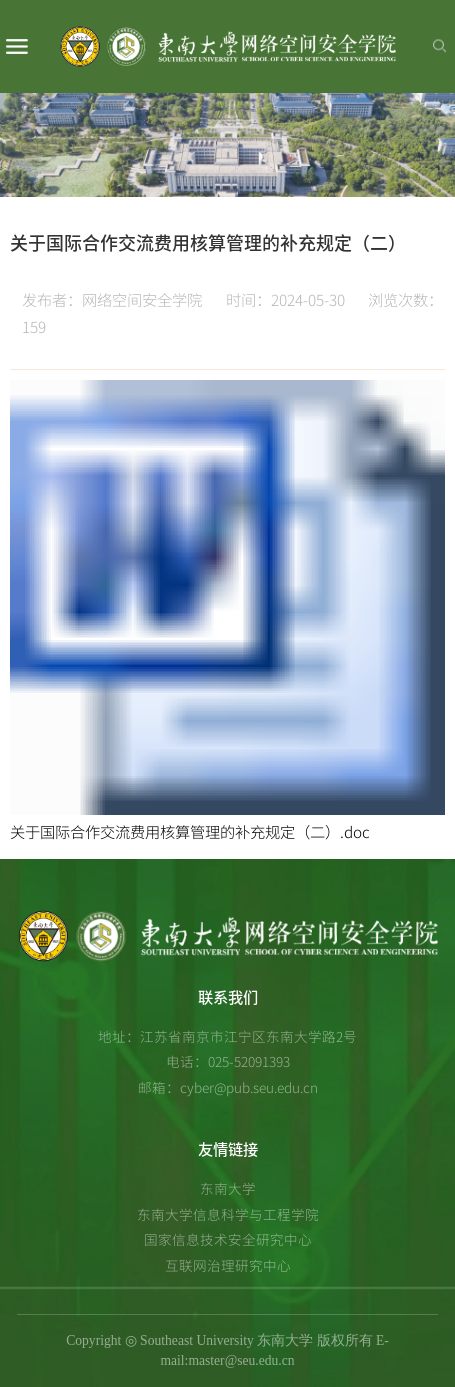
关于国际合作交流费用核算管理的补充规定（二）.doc (190, 831)
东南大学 (228, 1188)
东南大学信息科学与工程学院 (228, 1214)
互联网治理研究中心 (228, 1265)
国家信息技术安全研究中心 (228, 1239)
